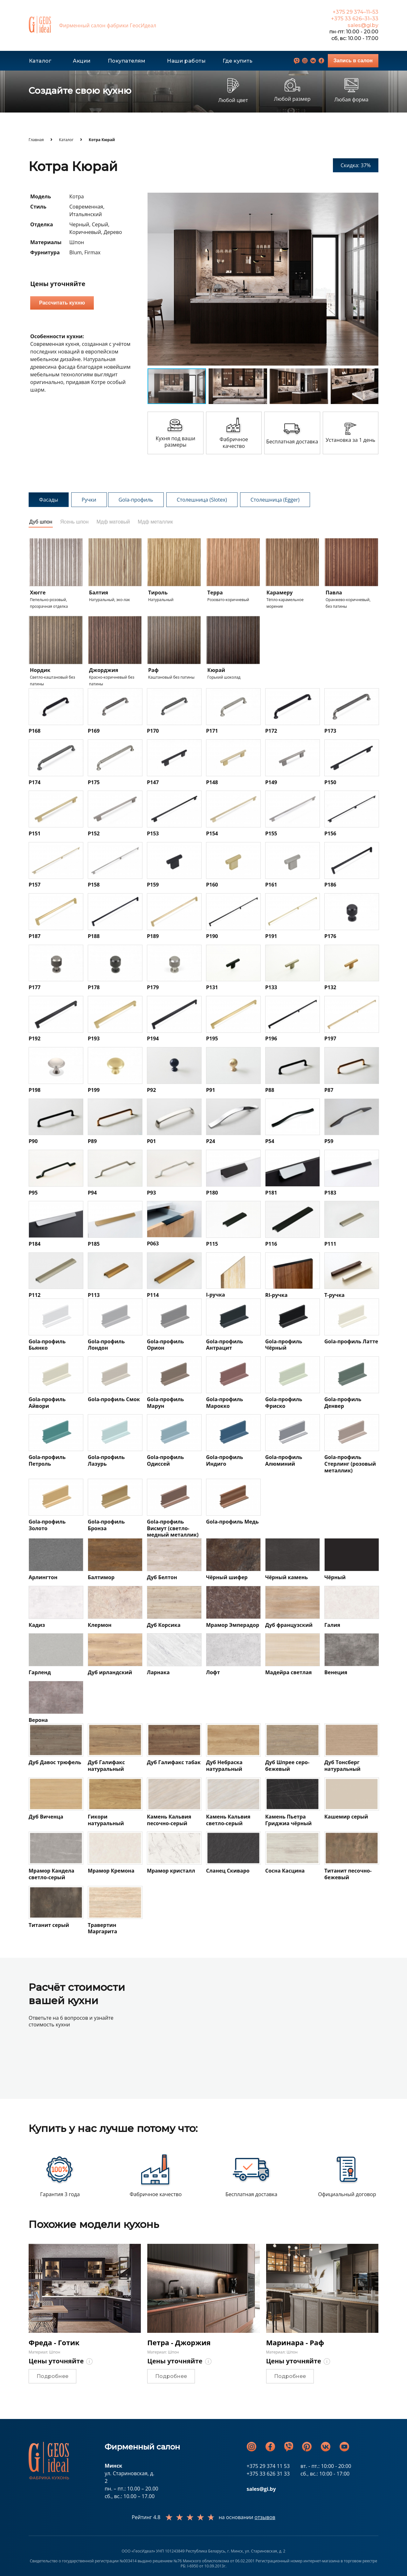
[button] (373, 198)
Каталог (40, 61)
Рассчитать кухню (62, 302)
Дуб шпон (40, 521)
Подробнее (52, 2376)
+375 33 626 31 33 (268, 2473)
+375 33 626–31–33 (354, 19)
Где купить (237, 61)
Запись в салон (353, 60)
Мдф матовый (113, 521)
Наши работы (186, 61)
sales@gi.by (363, 25)
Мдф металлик (155, 521)
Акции (82, 61)
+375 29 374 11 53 (268, 2466)
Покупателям (126, 61)
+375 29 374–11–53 (355, 12)
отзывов (265, 2517)
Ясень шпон (74, 521)
